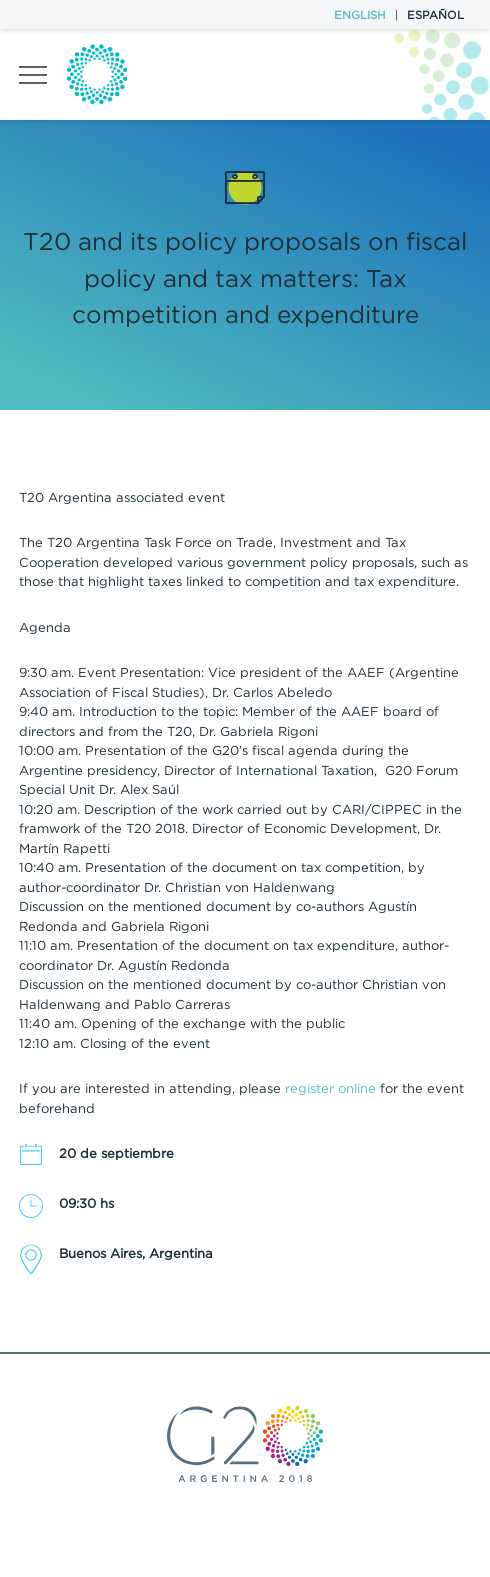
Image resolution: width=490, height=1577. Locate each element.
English (360, 15)
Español (435, 15)
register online (330, 1088)
